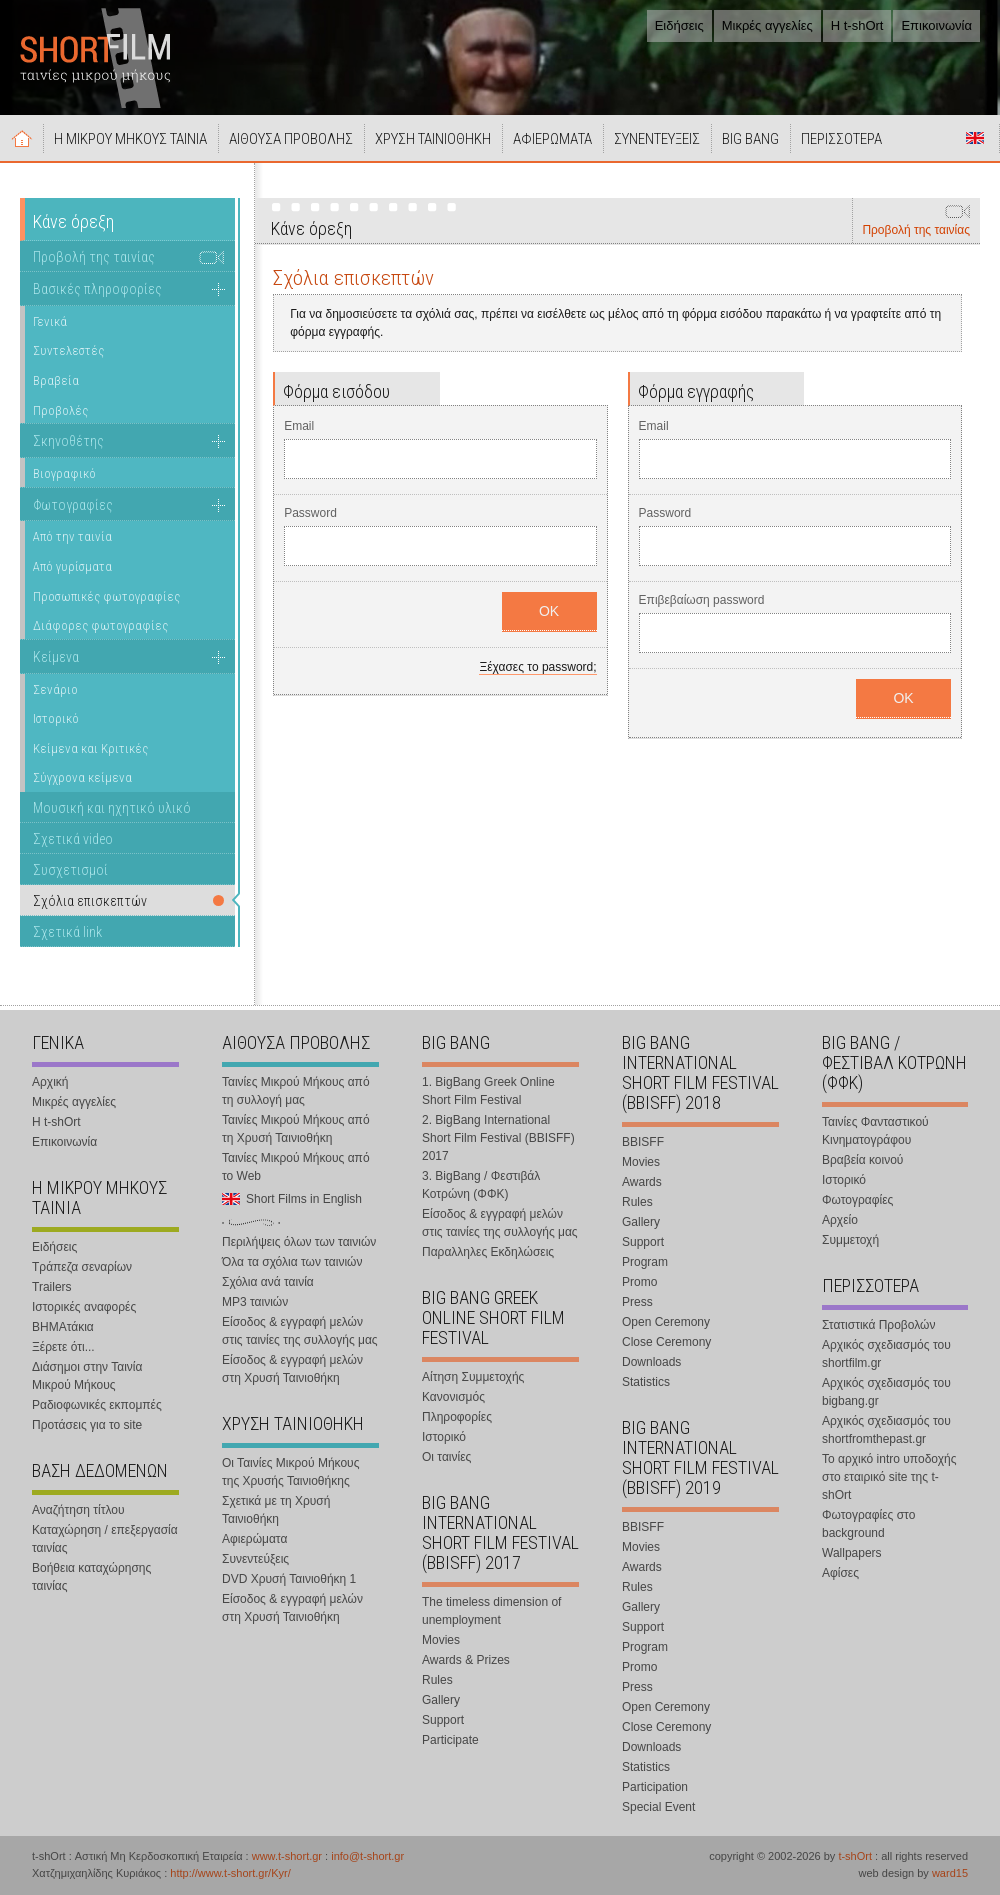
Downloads (651, 1362)
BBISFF (643, 1142)
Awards (642, 1182)
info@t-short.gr (367, 1856)
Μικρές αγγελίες (767, 25)
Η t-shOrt (857, 25)
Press (637, 1302)
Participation (655, 1787)
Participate (450, 1740)
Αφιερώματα (254, 1539)
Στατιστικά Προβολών (878, 1325)
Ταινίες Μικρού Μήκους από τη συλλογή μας (296, 1091)
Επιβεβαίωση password (702, 600)
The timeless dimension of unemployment (491, 1611)
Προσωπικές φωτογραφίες (106, 596)
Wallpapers (852, 1553)
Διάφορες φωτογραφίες (100, 625)
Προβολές (60, 410)
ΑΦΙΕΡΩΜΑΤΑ (552, 139)
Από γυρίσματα (72, 566)
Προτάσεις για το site (87, 1425)
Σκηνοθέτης (68, 441)
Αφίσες (840, 1573)
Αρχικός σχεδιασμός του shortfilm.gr (886, 1354)
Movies (441, 1640)
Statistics (646, 1382)
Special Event (658, 1807)
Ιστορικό (56, 718)
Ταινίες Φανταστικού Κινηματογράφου (875, 1131)
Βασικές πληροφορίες (97, 289)
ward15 (950, 1873)
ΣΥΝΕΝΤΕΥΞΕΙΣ (657, 139)
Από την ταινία (72, 536)
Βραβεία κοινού (862, 1160)
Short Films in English (975, 138)
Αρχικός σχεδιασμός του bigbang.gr (886, 1392)
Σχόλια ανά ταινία (268, 1282)
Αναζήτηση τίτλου (78, 1510)
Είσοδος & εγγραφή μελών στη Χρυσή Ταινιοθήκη (292, 1369)
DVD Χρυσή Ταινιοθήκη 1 (289, 1579)
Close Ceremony (666, 1342)
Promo (639, 1282)
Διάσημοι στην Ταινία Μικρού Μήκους (87, 1376)
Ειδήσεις (679, 25)
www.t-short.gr (287, 1856)
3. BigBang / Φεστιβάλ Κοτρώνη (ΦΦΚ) (481, 1185)
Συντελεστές (68, 350)
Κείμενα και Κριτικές (90, 748)
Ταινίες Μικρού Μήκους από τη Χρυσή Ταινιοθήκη (296, 1129)
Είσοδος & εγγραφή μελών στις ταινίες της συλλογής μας (300, 1331)
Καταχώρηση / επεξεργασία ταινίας (105, 1539)
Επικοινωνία (936, 25)
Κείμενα (56, 657)
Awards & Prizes (466, 1660)
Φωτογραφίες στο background (868, 1524)
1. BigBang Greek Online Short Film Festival (488, 1091)
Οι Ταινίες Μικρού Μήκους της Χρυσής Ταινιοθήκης (290, 1472)
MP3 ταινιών (255, 1302)
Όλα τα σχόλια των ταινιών (292, 1262)
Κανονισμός (453, 1397)
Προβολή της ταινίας (916, 230)
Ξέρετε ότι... (63, 1347)
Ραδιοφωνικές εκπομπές (97, 1405)
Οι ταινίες (446, 1457)
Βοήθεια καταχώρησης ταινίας (91, 1577)
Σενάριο (55, 689)
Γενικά (50, 321)
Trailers (52, 1287)
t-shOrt (855, 1856)
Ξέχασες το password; (537, 667)
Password (310, 513)
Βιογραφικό (64, 473)
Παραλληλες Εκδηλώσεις (488, 1252)
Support (443, 1720)
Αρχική (22, 138)
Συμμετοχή (850, 1240)
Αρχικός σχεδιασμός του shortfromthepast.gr (886, 1430)
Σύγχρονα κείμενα (82, 777)
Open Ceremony (666, 1322)
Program (645, 1262)
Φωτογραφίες (73, 505)
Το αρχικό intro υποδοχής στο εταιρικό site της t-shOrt (889, 1477)
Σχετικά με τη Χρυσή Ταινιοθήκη (276, 1510)
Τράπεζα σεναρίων (82, 1267)
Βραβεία (56, 380)
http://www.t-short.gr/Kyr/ (230, 1873)
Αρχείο (840, 1220)
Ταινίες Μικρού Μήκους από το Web (296, 1167)
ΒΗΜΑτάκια (63, 1327)
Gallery (441, 1700)
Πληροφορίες (457, 1417)
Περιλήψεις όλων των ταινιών (299, 1242)
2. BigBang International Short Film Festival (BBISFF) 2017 (498, 1138)
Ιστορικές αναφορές (84, 1307)
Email (299, 426)
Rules (437, 1680)
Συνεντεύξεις (255, 1559)
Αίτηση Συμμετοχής (473, 1377)
